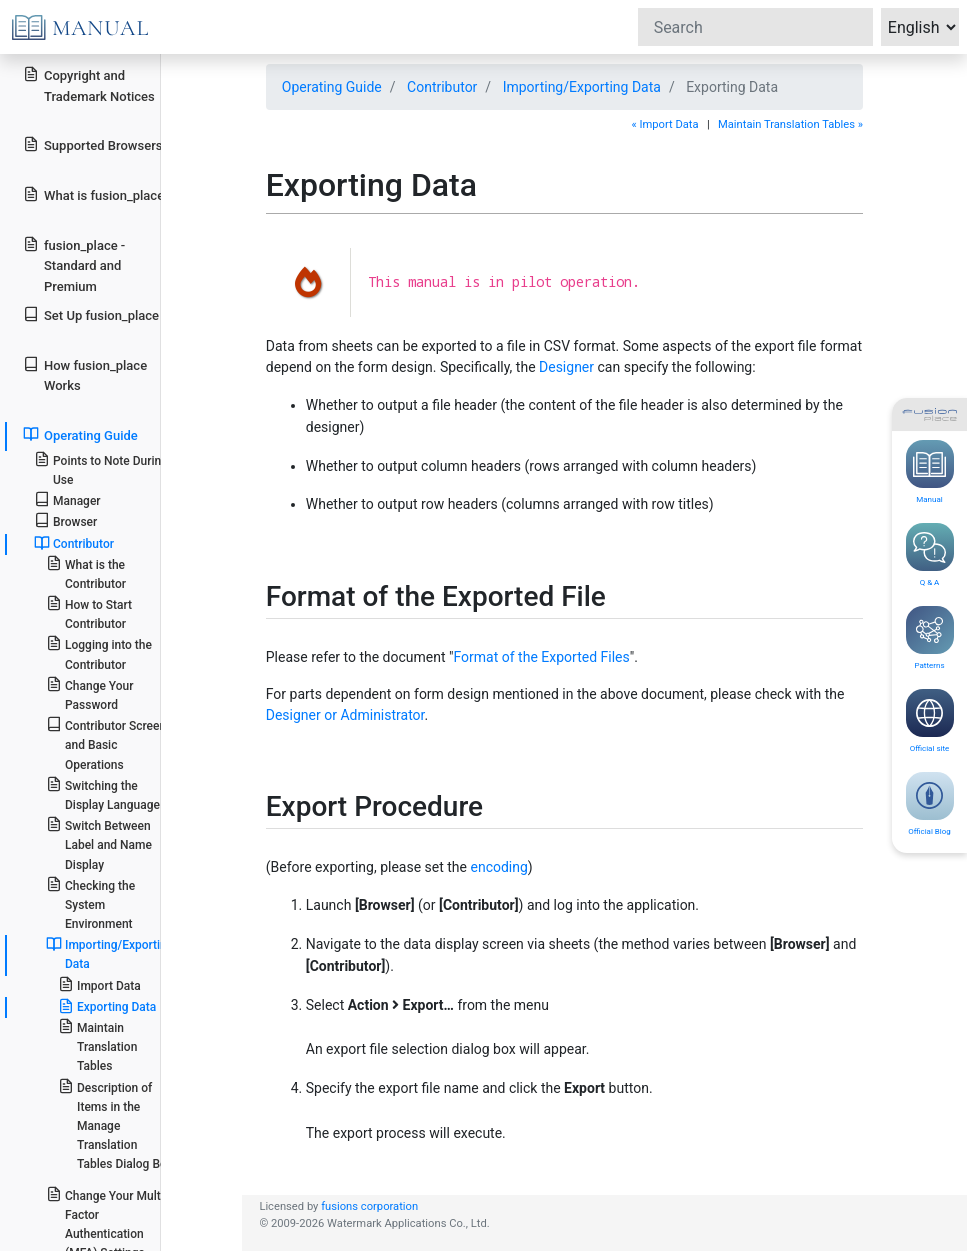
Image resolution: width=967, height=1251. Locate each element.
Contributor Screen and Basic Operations (106, 743)
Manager (67, 499)
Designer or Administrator (345, 715)
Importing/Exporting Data (582, 87)
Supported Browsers (92, 144)
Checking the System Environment (90, 903)
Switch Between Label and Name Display (99, 843)
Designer (566, 367)
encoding (498, 867)
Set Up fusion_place (91, 314)
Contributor (442, 87)
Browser (65, 520)
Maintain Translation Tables (98, 1045)
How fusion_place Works (85, 375)
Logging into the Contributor (99, 653)
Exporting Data (107, 1006)
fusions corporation (369, 1206)
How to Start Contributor (89, 613)
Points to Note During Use (101, 469)
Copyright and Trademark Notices (89, 85)
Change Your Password (90, 694)
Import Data (99, 984)
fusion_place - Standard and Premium (74, 265)
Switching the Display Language (103, 794)
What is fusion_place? (96, 194)
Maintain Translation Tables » (790, 124)
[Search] (755, 27)
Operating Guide (332, 87)
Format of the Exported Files (542, 657)
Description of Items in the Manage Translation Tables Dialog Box (115, 1125)
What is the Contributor (86, 573)
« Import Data (664, 124)
